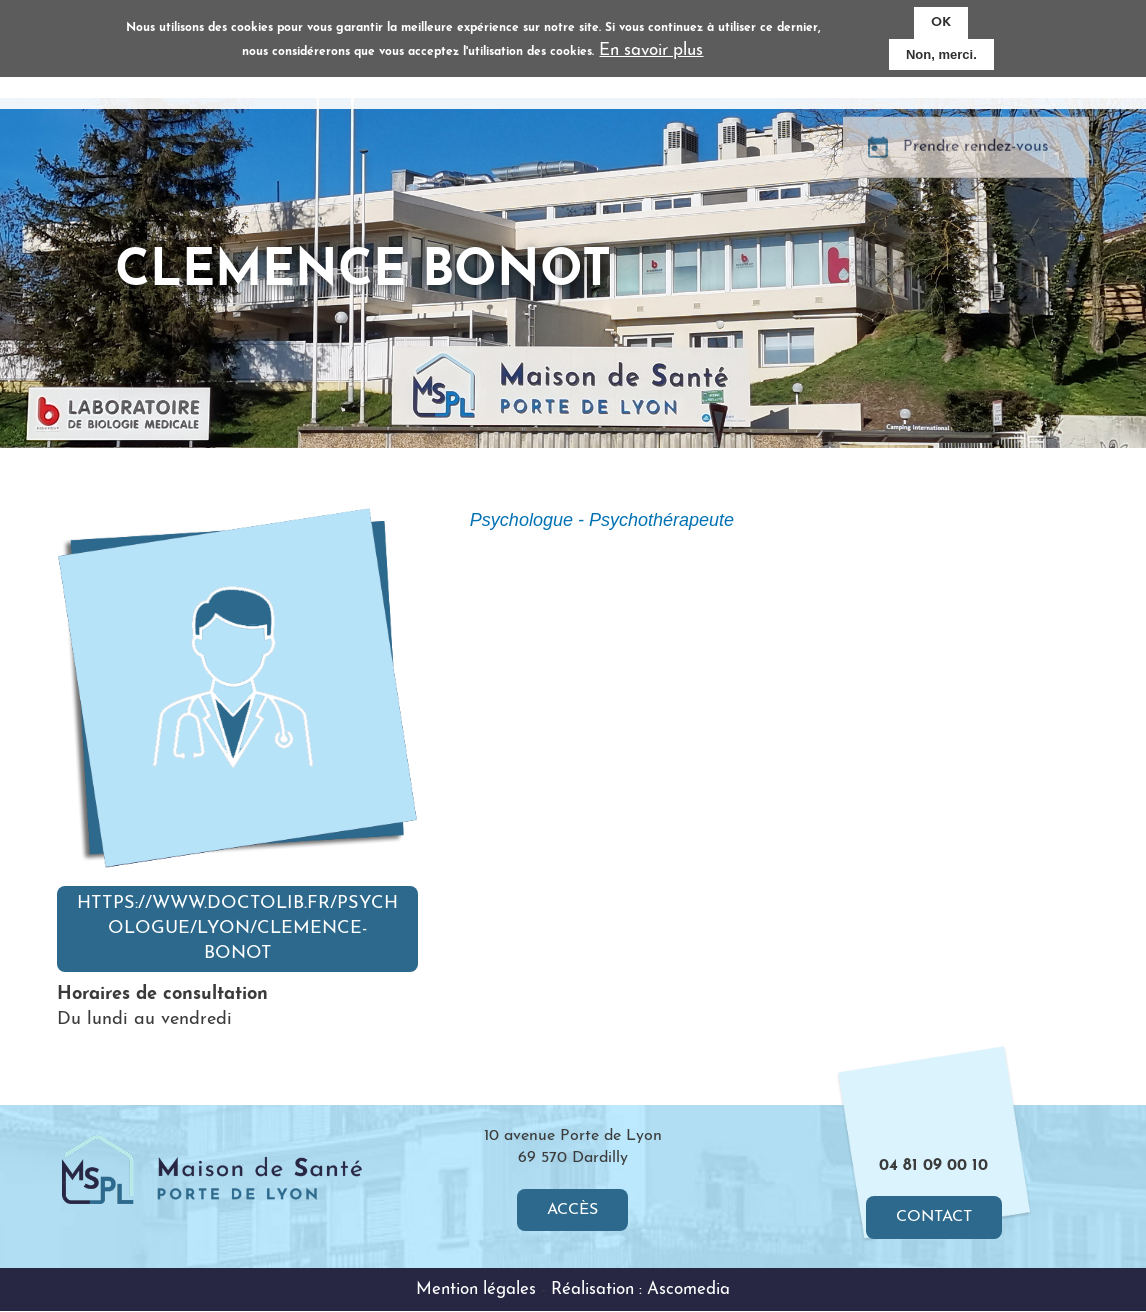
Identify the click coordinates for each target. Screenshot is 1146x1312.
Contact (934, 1218)
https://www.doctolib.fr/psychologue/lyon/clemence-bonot (237, 929)
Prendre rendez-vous (976, 169)
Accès (572, 1210)
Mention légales (476, 1289)
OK (941, 22)
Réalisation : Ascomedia (640, 1289)
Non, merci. (941, 54)
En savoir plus (651, 50)
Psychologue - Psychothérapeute (602, 520)
